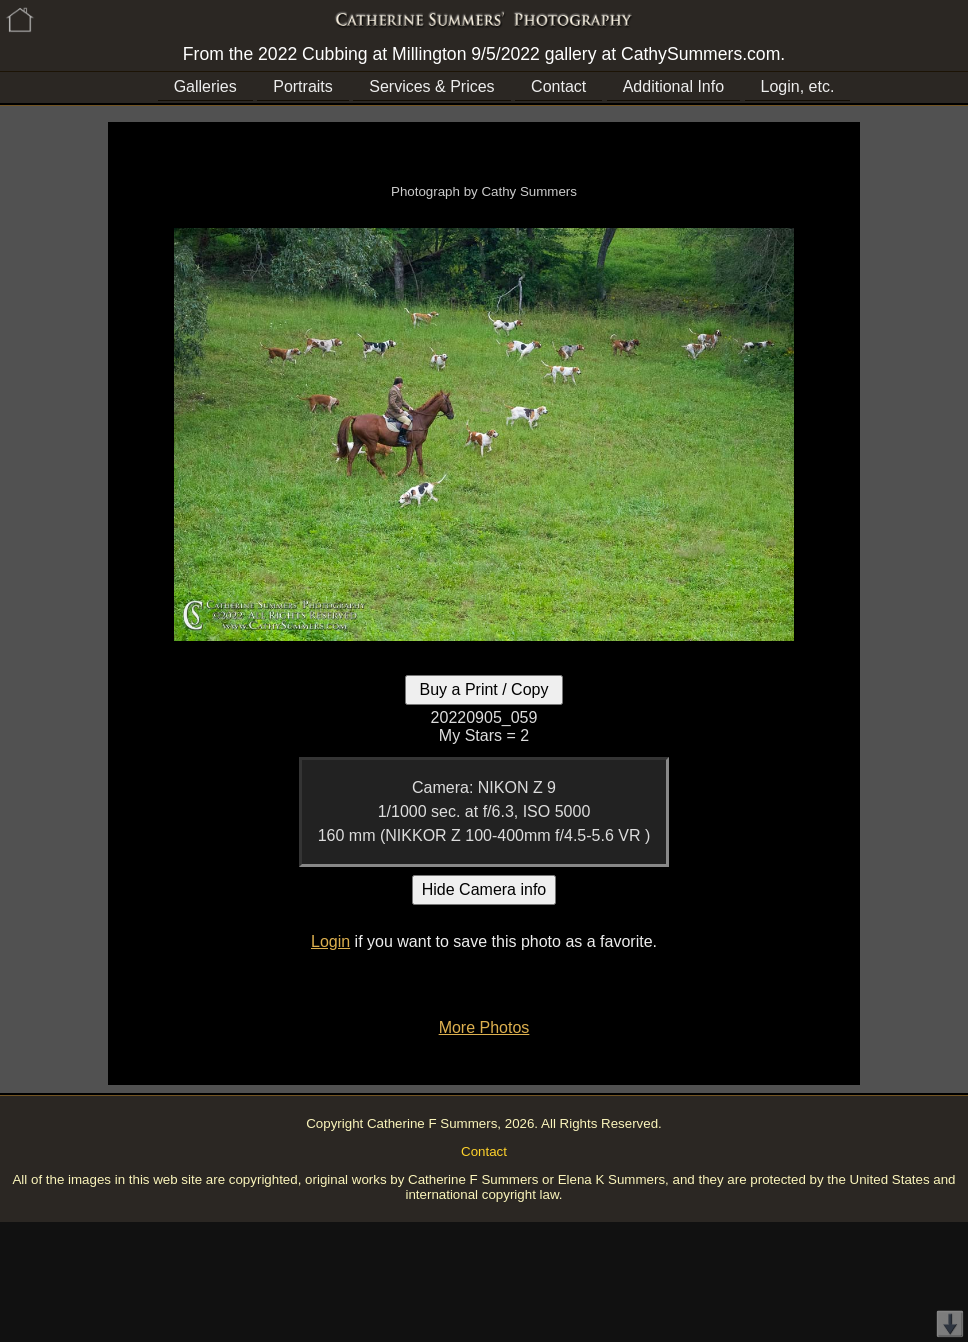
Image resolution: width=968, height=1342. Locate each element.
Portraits (303, 86)
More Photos (484, 1027)
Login (330, 941)
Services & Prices (431, 86)
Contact (558, 86)
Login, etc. (798, 86)
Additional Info (673, 86)
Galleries (205, 86)
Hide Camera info (484, 889)
